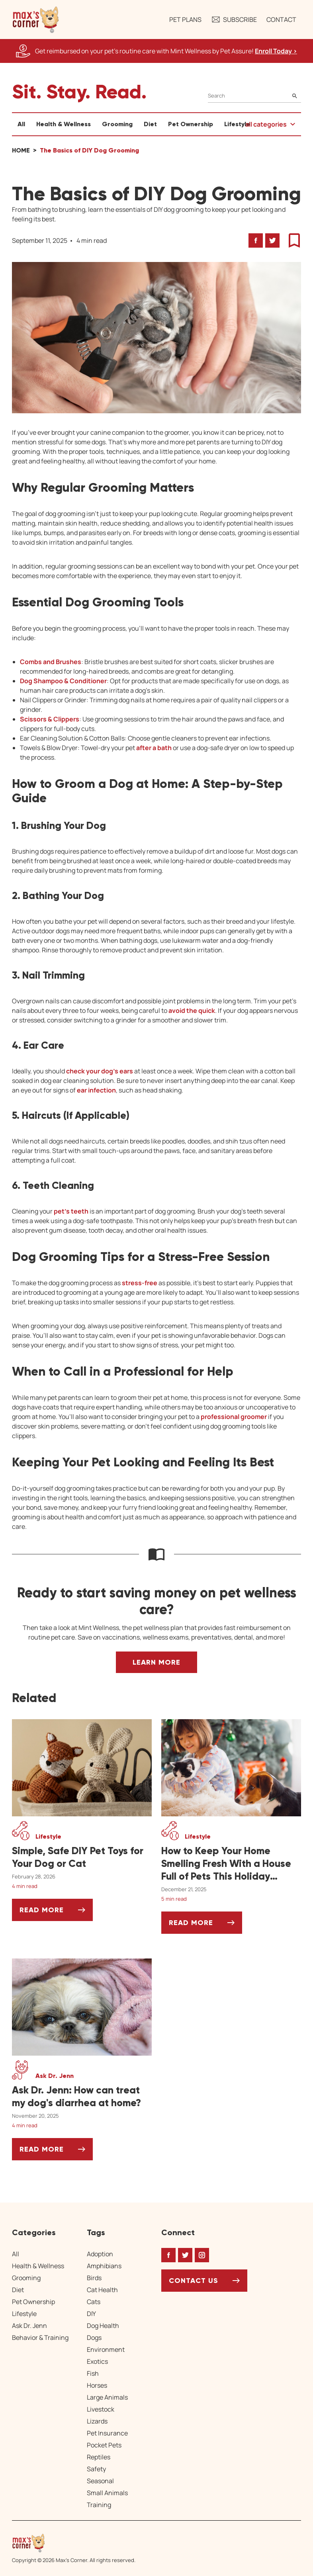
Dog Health (103, 2325)
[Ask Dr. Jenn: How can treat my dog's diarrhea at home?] (82, 2096)
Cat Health (102, 2289)
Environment (106, 2349)
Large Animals (107, 2397)
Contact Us (193, 2280)
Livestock (100, 2409)
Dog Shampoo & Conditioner (63, 680)
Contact (281, 19)
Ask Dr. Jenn (29, 2325)
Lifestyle (237, 124)
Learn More (156, 1662)
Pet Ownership (190, 124)
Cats (93, 2301)
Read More (56, 1913)
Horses (97, 2385)
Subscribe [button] (234, 19)
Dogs (94, 2337)
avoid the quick (191, 1010)
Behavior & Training (40, 2337)
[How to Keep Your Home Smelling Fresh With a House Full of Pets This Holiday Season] (231, 1864)
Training (99, 2504)
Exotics (97, 2361)
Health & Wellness (63, 124)
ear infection (96, 1090)
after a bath (154, 747)
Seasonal (100, 2480)
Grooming (117, 124)
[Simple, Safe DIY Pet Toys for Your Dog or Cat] (82, 1857)
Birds (94, 2277)
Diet (150, 124)
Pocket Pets (104, 2445)
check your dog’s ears (99, 1071)
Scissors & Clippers (49, 719)
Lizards (97, 2421)
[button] (36, 19)
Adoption (100, 2254)
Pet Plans (185, 19)
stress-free (139, 1282)
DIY (91, 2313)
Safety (96, 2469)
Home (21, 150)
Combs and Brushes (50, 661)
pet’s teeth (71, 1211)
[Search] (254, 96)
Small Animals (107, 2492)
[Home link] (73, 2543)
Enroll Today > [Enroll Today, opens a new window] (276, 51)
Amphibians (104, 2265)
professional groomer (234, 1416)
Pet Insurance (107, 2433)
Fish (93, 2373)
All (21, 124)
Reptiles (98, 2457)
